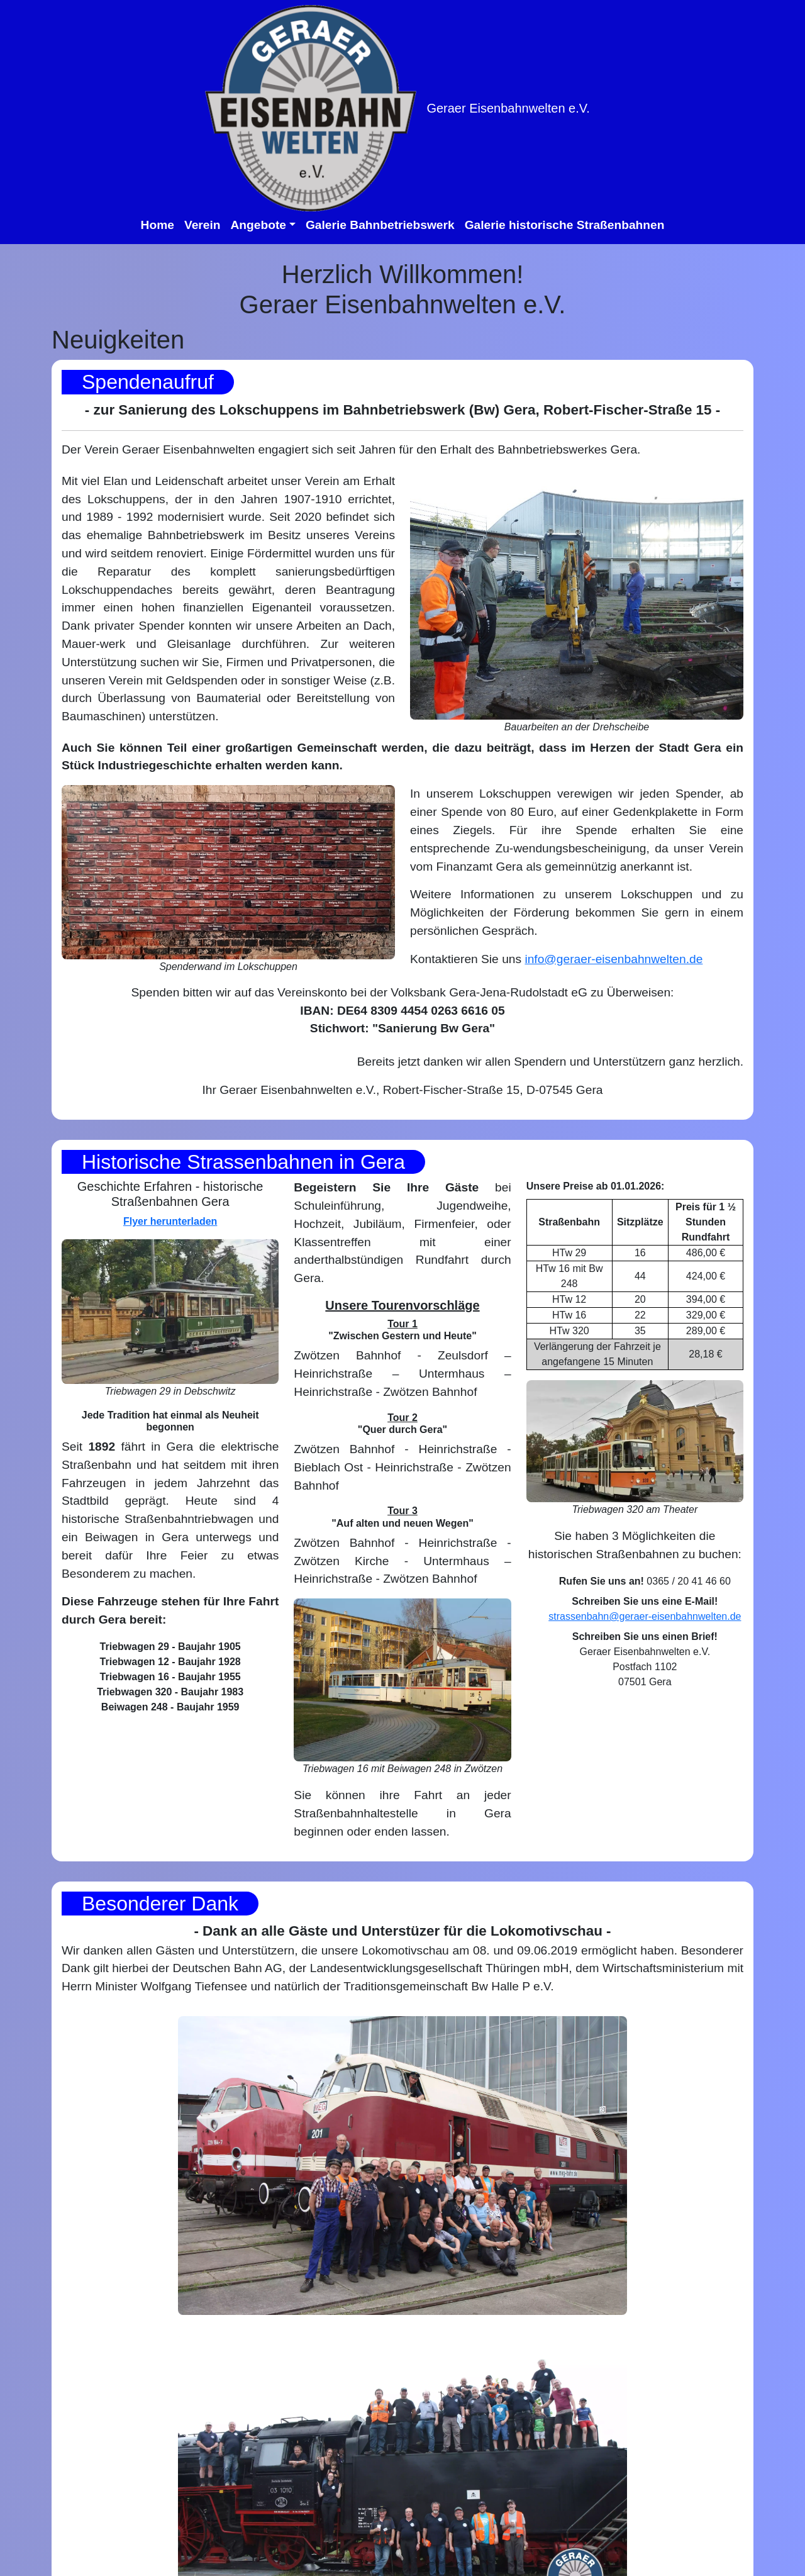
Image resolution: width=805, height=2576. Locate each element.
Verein (202, 224)
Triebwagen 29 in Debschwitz (170, 1391)
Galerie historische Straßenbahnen (565, 224)
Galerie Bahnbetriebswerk (380, 224)
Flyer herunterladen (170, 1221)
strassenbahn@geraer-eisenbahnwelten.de (644, 1616)
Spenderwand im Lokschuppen (228, 966)
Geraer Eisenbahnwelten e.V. (507, 108)
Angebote (258, 224)
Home (157, 224)
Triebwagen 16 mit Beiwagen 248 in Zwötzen (402, 1768)
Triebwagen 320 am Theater (634, 1509)
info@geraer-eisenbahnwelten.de (613, 959)
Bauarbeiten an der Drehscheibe (576, 727)
